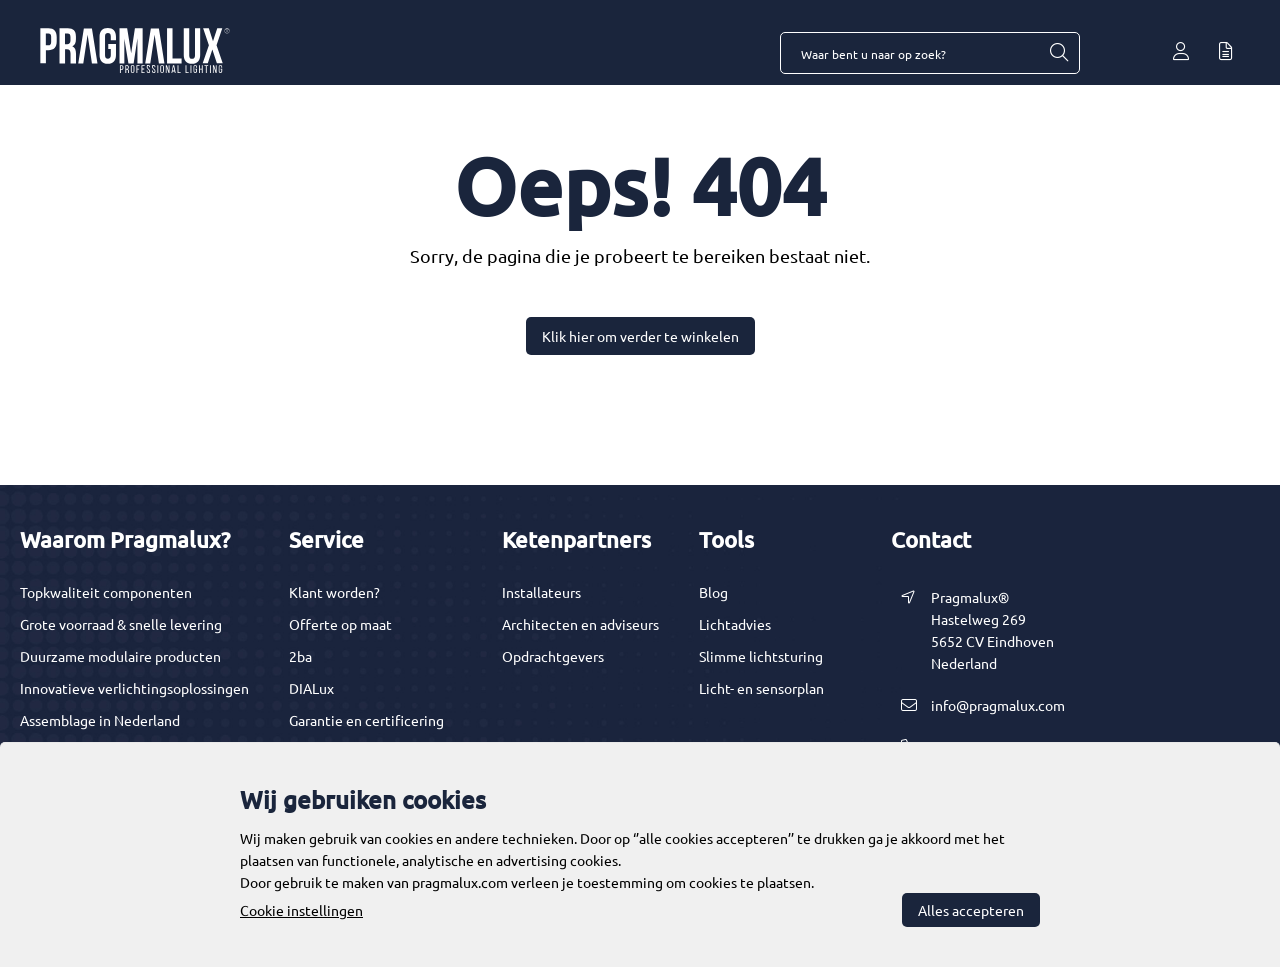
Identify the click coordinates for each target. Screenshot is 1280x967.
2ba (300, 656)
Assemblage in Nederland (100, 720)
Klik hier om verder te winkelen (640, 336)
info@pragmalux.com (998, 705)
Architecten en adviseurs (580, 624)
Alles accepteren (971, 910)
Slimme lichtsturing (761, 656)
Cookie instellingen (301, 910)
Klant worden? (334, 592)
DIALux (311, 688)
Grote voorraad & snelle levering (121, 624)
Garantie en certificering (366, 720)
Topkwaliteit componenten (106, 592)
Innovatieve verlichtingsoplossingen (134, 688)
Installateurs (541, 592)
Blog (713, 592)
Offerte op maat (340, 624)
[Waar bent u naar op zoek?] (1058, 53)
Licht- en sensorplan (761, 688)
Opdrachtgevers (553, 656)
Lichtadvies (735, 624)
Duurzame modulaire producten (120, 656)
